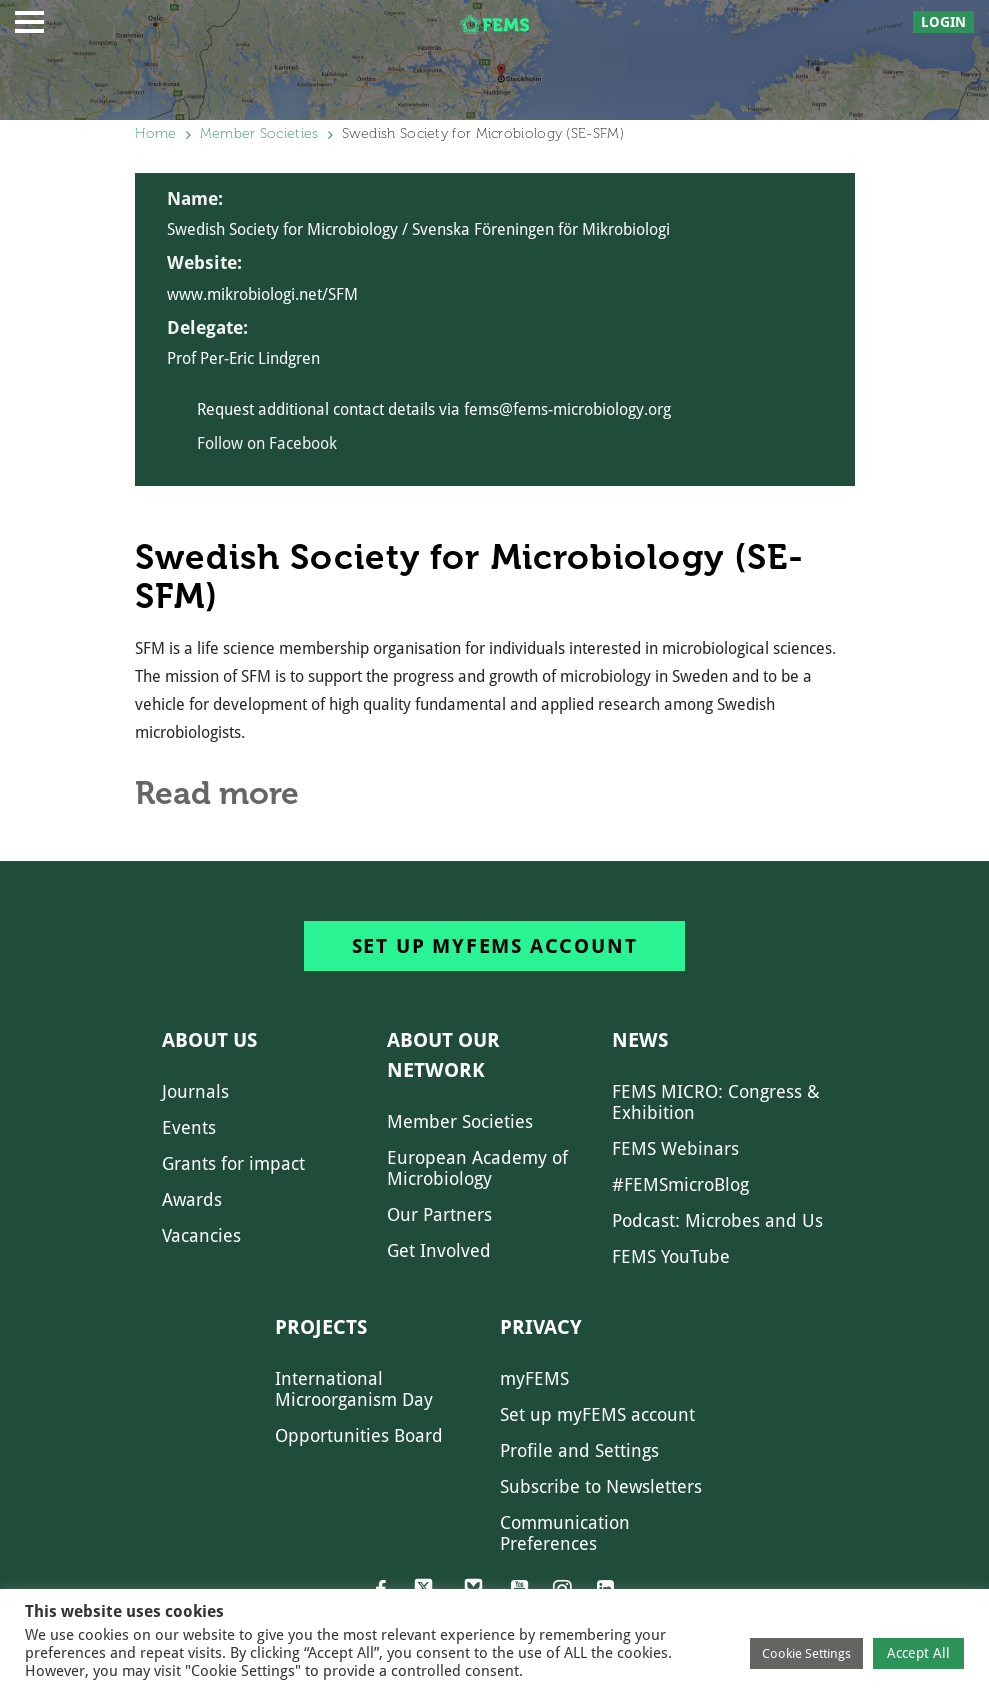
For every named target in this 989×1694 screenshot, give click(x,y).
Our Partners (439, 1214)
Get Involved (439, 1250)
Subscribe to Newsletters (601, 1486)
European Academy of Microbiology (477, 1168)
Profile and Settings (579, 1450)
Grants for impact (233, 1163)
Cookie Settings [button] (806, 1653)
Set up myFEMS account (495, 946)
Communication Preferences (565, 1533)
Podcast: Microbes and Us (717, 1220)
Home (156, 133)
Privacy (541, 1327)
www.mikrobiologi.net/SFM (262, 294)
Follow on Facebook (267, 443)
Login (943, 22)
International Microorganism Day (354, 1389)
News (640, 1040)
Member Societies (259, 133)
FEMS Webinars (675, 1148)
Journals (195, 1091)
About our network (443, 1055)
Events (189, 1127)
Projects (321, 1327)
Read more (217, 793)
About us (209, 1040)
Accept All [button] (918, 1653)
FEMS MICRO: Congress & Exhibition (716, 1102)
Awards (192, 1199)
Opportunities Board (359, 1435)
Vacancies (201, 1235)
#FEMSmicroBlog (680, 1184)
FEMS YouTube (671, 1256)
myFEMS (534, 1378)
